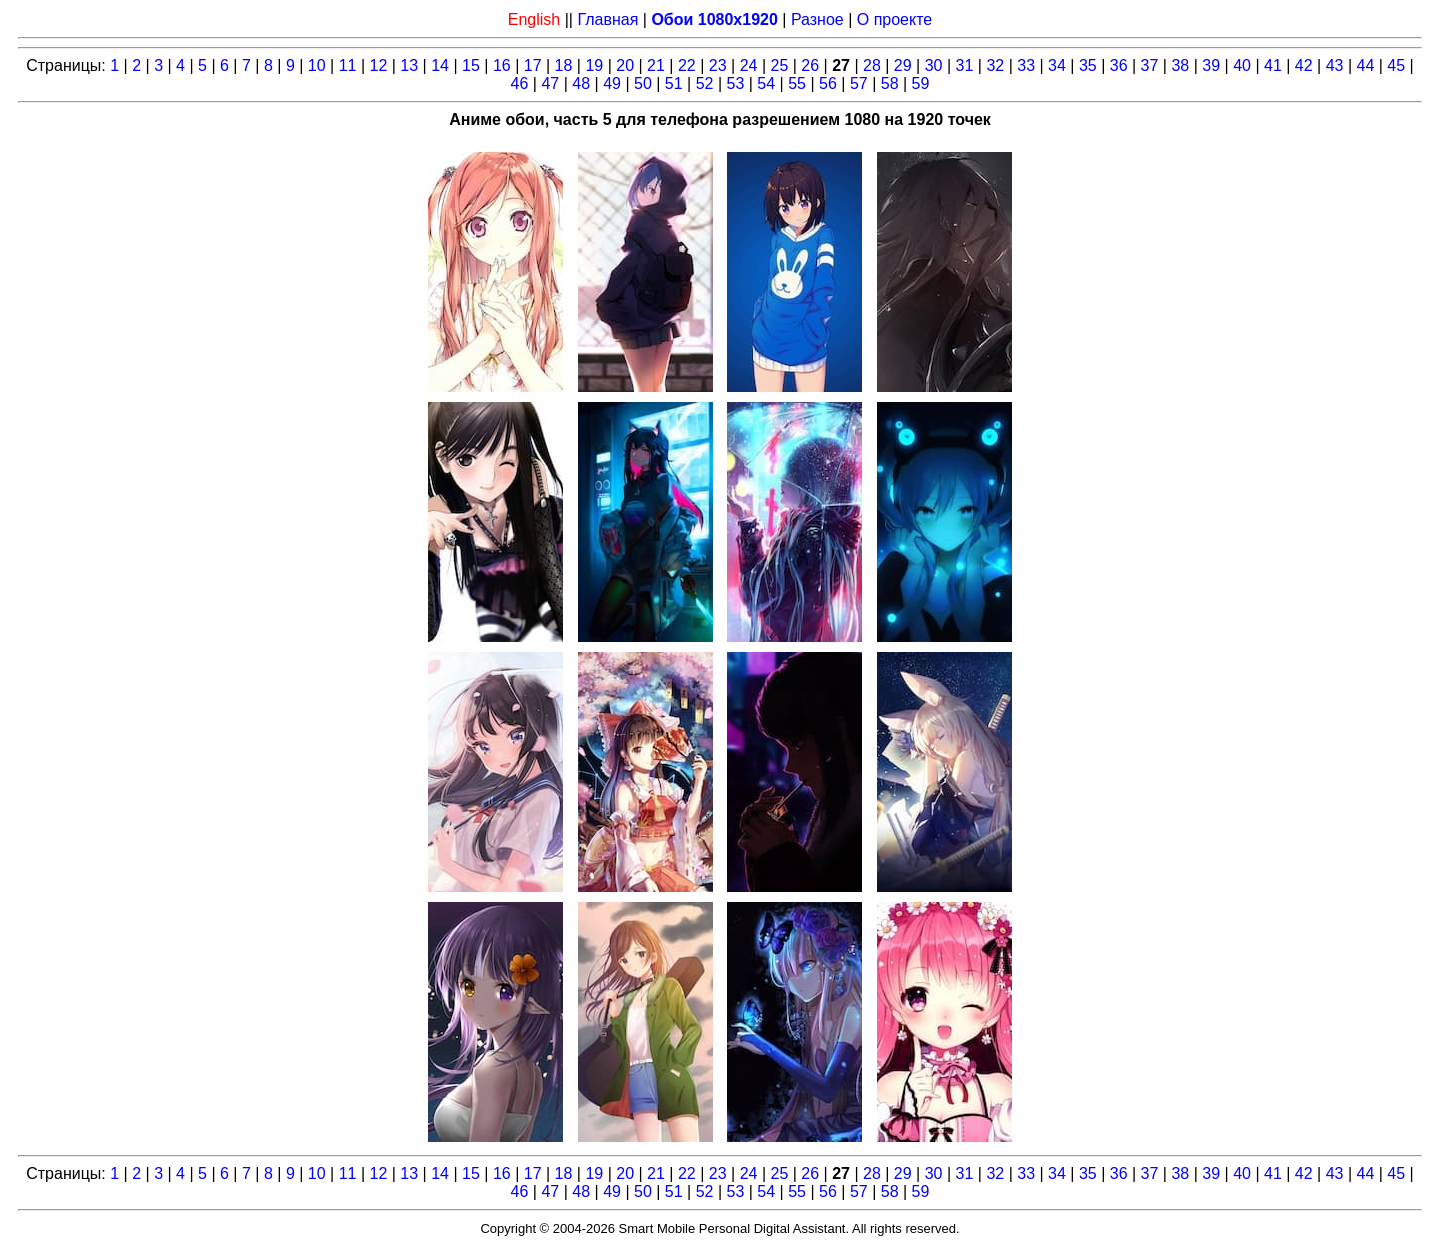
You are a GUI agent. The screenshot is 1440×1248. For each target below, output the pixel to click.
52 (705, 83)
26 (810, 65)
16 (502, 65)
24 (749, 65)
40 (1242, 65)
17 (533, 65)
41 (1273, 65)
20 (625, 65)
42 (1304, 65)
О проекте (894, 19)
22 (687, 65)
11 (348, 65)
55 (797, 83)
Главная (607, 19)
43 (1335, 65)
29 (903, 65)
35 (1088, 65)
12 (379, 65)
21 (656, 65)
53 (736, 83)
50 (643, 83)
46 (520, 83)
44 (1366, 65)
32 (995, 65)
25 (779, 65)
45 (1396, 65)
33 (1026, 65)
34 (1057, 65)
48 (581, 83)
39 (1211, 65)
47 (550, 83)
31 (965, 65)
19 (594, 65)
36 (1119, 65)
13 (409, 65)
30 (934, 65)
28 (872, 65)
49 (612, 83)
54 (766, 83)
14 (440, 65)
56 (828, 83)
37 (1150, 65)
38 (1180, 65)
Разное (817, 19)
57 (859, 83)
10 (317, 65)
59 (921, 83)
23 (718, 65)
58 (890, 83)
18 (564, 65)
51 (674, 83)
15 (471, 65)
